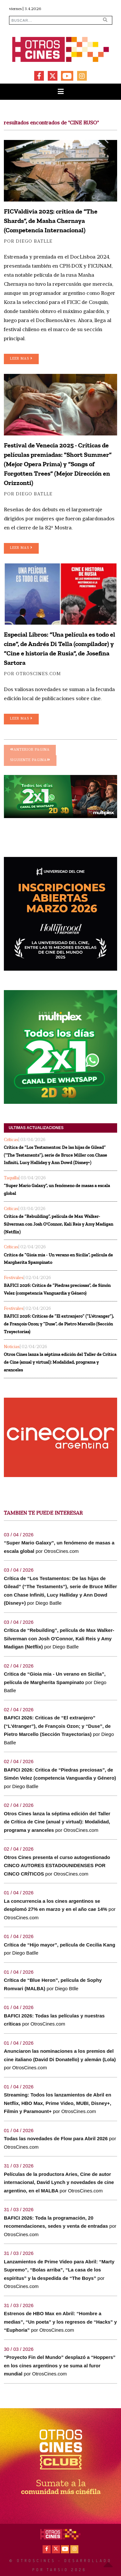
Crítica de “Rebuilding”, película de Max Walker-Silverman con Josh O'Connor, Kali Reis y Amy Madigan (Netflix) (58, 1224)
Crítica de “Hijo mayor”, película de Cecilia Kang (59, 1944)
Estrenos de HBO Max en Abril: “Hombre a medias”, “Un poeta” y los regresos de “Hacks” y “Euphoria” (60, 2322)
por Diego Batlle (28, 241)
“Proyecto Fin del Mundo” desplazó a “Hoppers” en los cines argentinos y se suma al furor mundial (60, 2365)
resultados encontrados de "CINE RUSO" (51, 123)
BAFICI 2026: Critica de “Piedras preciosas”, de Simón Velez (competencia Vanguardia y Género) (57, 1289)
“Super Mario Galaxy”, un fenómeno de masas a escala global (57, 1189)
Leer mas (21, 358)
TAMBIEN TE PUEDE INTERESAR (43, 1513)
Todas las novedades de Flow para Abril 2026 (56, 2138)
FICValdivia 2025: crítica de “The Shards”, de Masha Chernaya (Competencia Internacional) (50, 220)
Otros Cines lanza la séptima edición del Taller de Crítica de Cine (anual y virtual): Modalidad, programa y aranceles (60, 1362)
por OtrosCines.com (32, 674)
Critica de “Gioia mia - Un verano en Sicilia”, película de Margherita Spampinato (58, 1258)
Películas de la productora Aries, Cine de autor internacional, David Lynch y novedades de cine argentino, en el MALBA (59, 2182)
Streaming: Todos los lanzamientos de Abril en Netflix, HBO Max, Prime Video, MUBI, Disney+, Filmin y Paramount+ (57, 2103)
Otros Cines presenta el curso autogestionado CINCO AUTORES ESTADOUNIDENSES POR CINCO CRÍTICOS (57, 1865)
